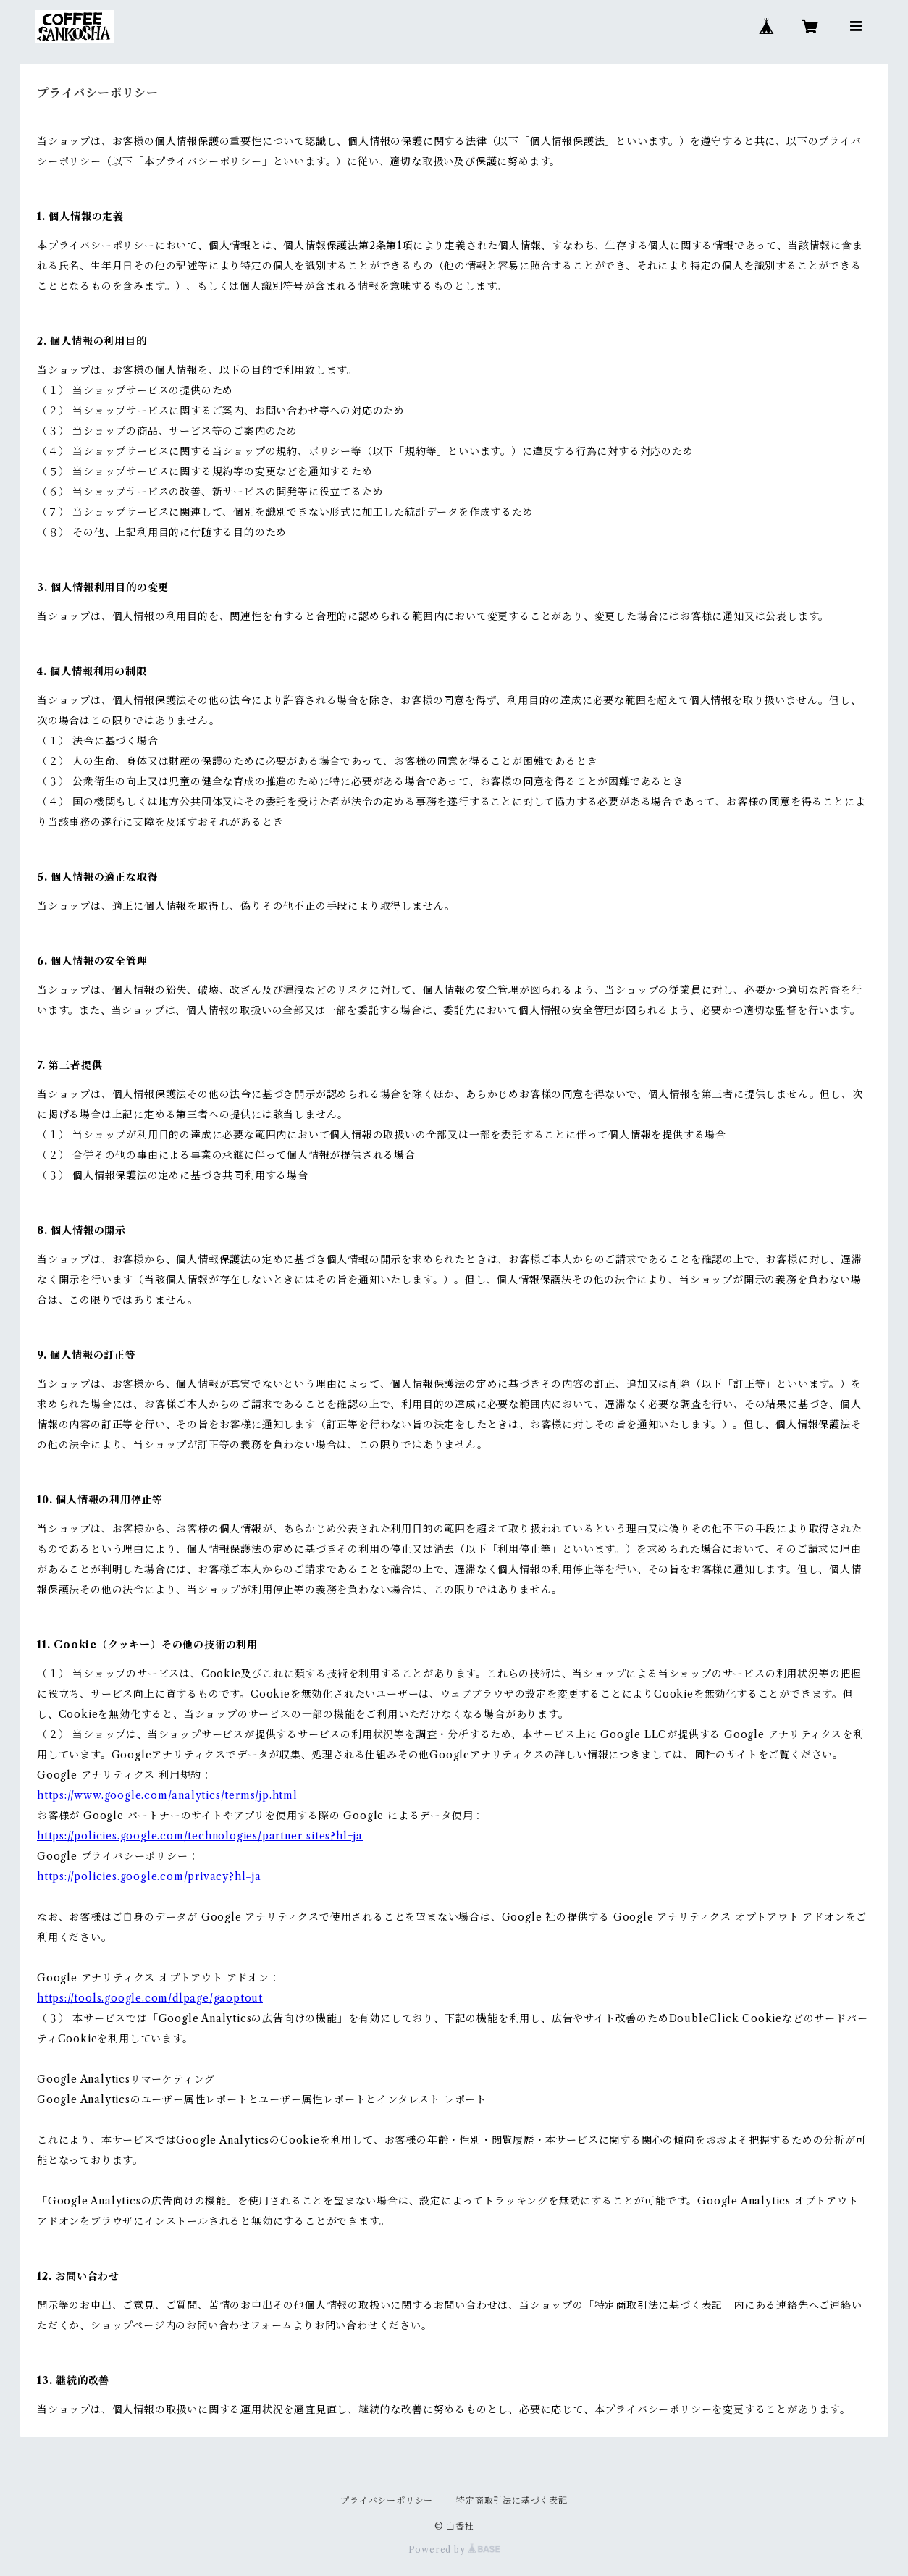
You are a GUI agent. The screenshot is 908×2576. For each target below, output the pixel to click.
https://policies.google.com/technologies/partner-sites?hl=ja (200, 1835)
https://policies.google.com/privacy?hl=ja (149, 1876)
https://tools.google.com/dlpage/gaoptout (150, 1998)
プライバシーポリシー (386, 2500)
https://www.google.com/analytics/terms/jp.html (167, 1795)
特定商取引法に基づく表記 (512, 2500)
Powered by (454, 2549)
